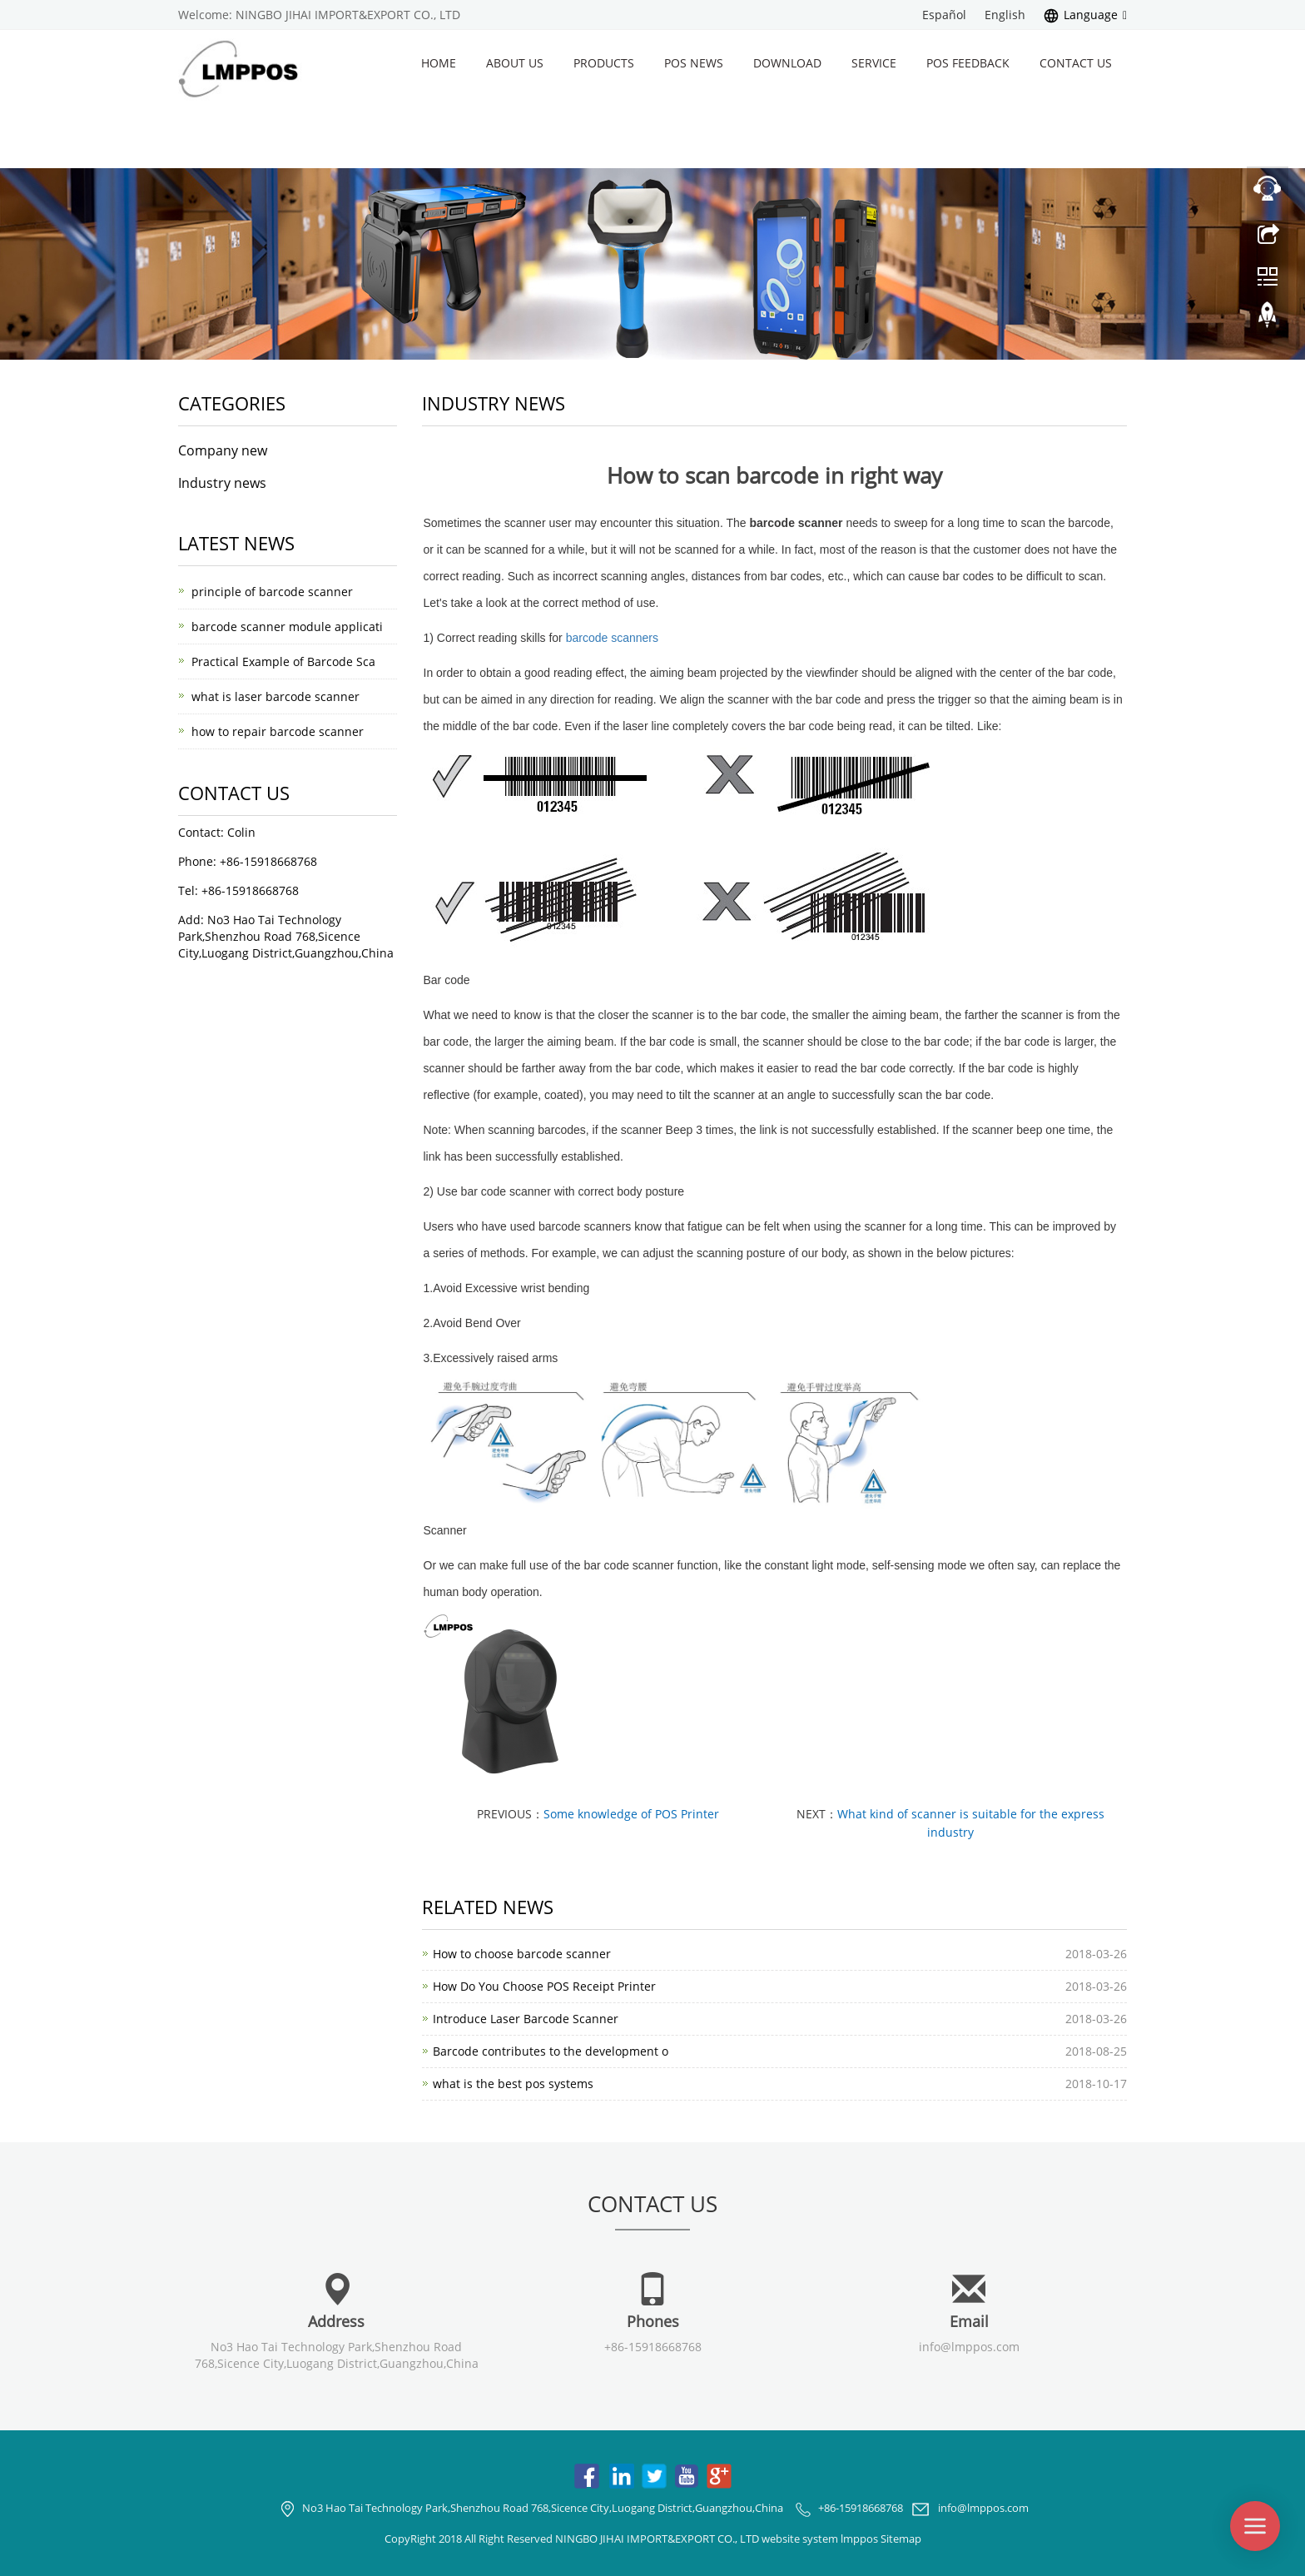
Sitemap (901, 2538)
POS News (693, 63)
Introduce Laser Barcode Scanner (525, 2018)
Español (944, 14)
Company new (222, 450)
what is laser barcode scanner (275, 696)
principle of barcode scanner (272, 591)
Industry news (222, 483)
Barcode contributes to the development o (550, 2051)
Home (438, 63)
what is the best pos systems (513, 2083)
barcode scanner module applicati (287, 626)
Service (873, 63)
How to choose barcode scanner (522, 1954)
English (1005, 14)
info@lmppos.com (969, 2347)
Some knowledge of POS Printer (631, 1814)
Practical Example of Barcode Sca (283, 661)
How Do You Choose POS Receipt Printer (544, 1986)
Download (787, 63)
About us (514, 63)
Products (603, 63)
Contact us (1076, 63)
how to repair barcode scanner (277, 731)
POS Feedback (968, 63)
